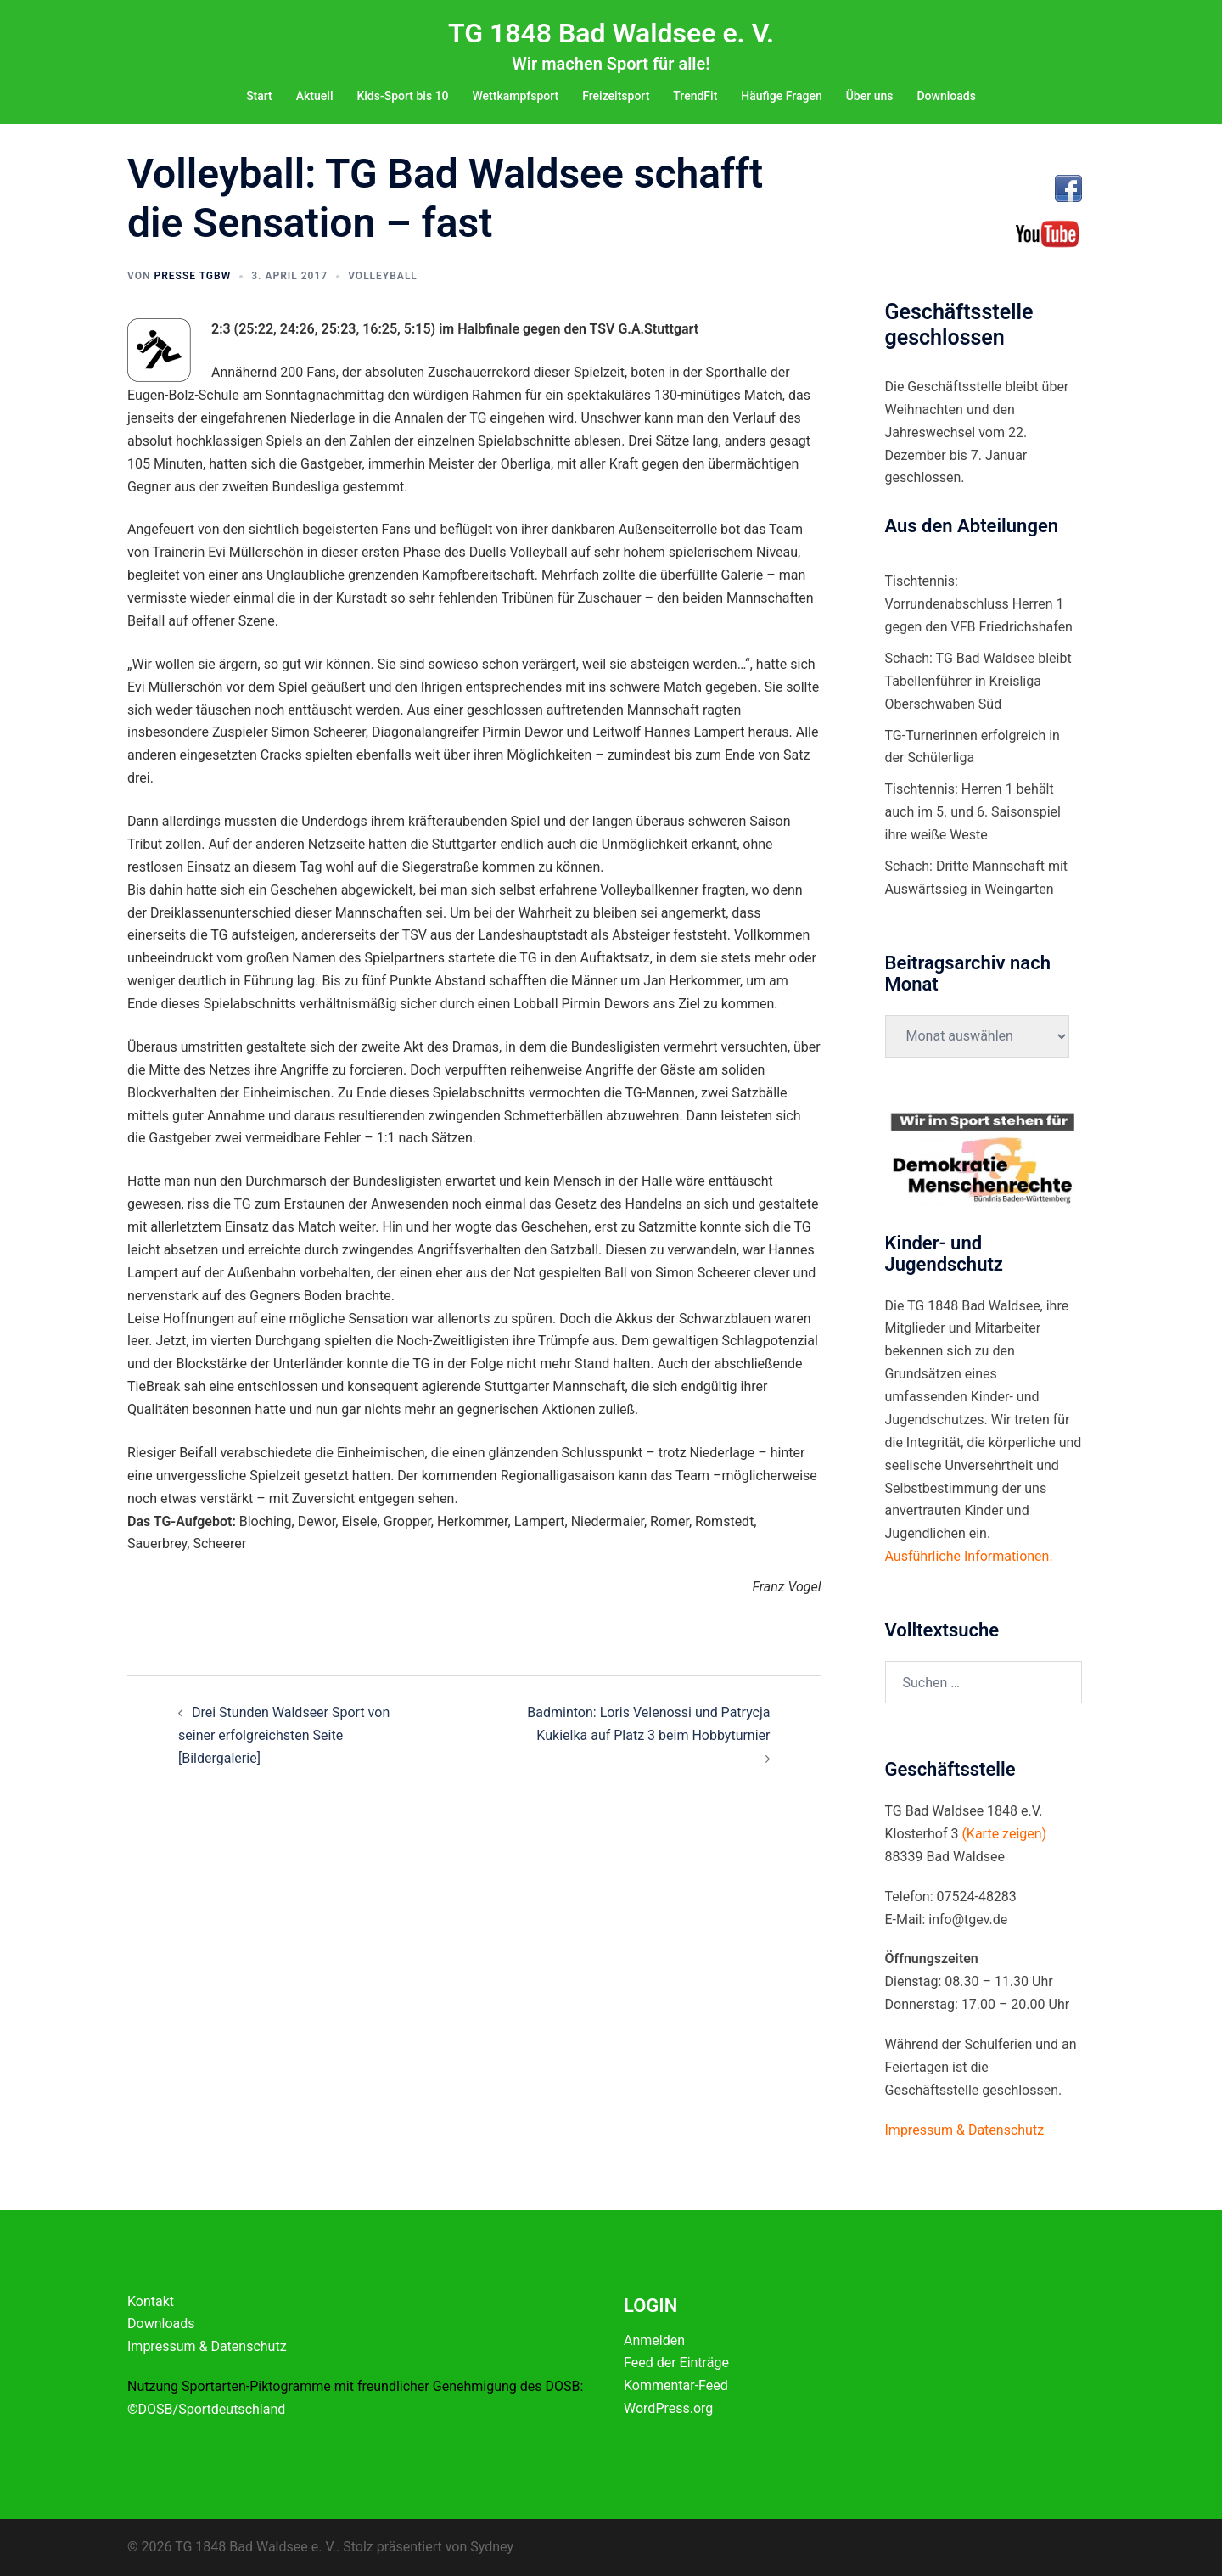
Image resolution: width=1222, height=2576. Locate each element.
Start (259, 96)
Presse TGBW (192, 276)
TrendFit (695, 96)
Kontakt (150, 2301)
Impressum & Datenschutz (207, 2346)
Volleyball (383, 276)
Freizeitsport (615, 96)
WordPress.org (668, 2408)
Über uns (870, 96)
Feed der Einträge (676, 2362)
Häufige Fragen (781, 96)
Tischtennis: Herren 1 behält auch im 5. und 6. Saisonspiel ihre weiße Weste (973, 812)
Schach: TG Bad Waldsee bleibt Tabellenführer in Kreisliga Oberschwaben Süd (978, 681)
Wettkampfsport (515, 96)
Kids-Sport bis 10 (402, 96)
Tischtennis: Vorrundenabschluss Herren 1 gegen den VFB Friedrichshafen (979, 604)
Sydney (491, 2547)
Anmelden (654, 2340)
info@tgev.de (967, 1919)
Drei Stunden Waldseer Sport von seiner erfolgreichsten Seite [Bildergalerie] (284, 1735)
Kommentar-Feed (676, 2385)
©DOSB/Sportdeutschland (206, 2409)
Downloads (945, 96)
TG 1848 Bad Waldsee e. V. (611, 33)
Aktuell (315, 96)
